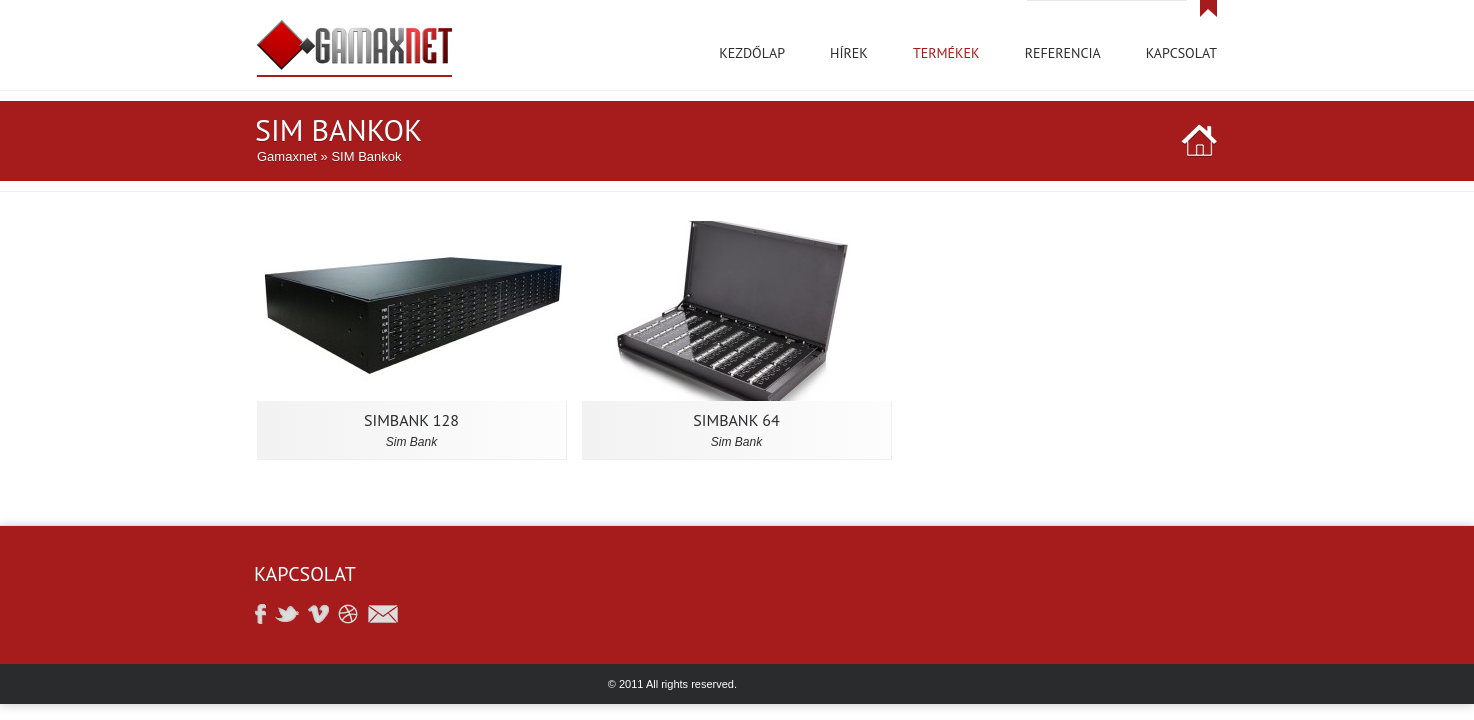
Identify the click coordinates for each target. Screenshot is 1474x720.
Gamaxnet (287, 156)
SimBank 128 (411, 420)
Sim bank (411, 442)
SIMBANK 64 (736, 420)
